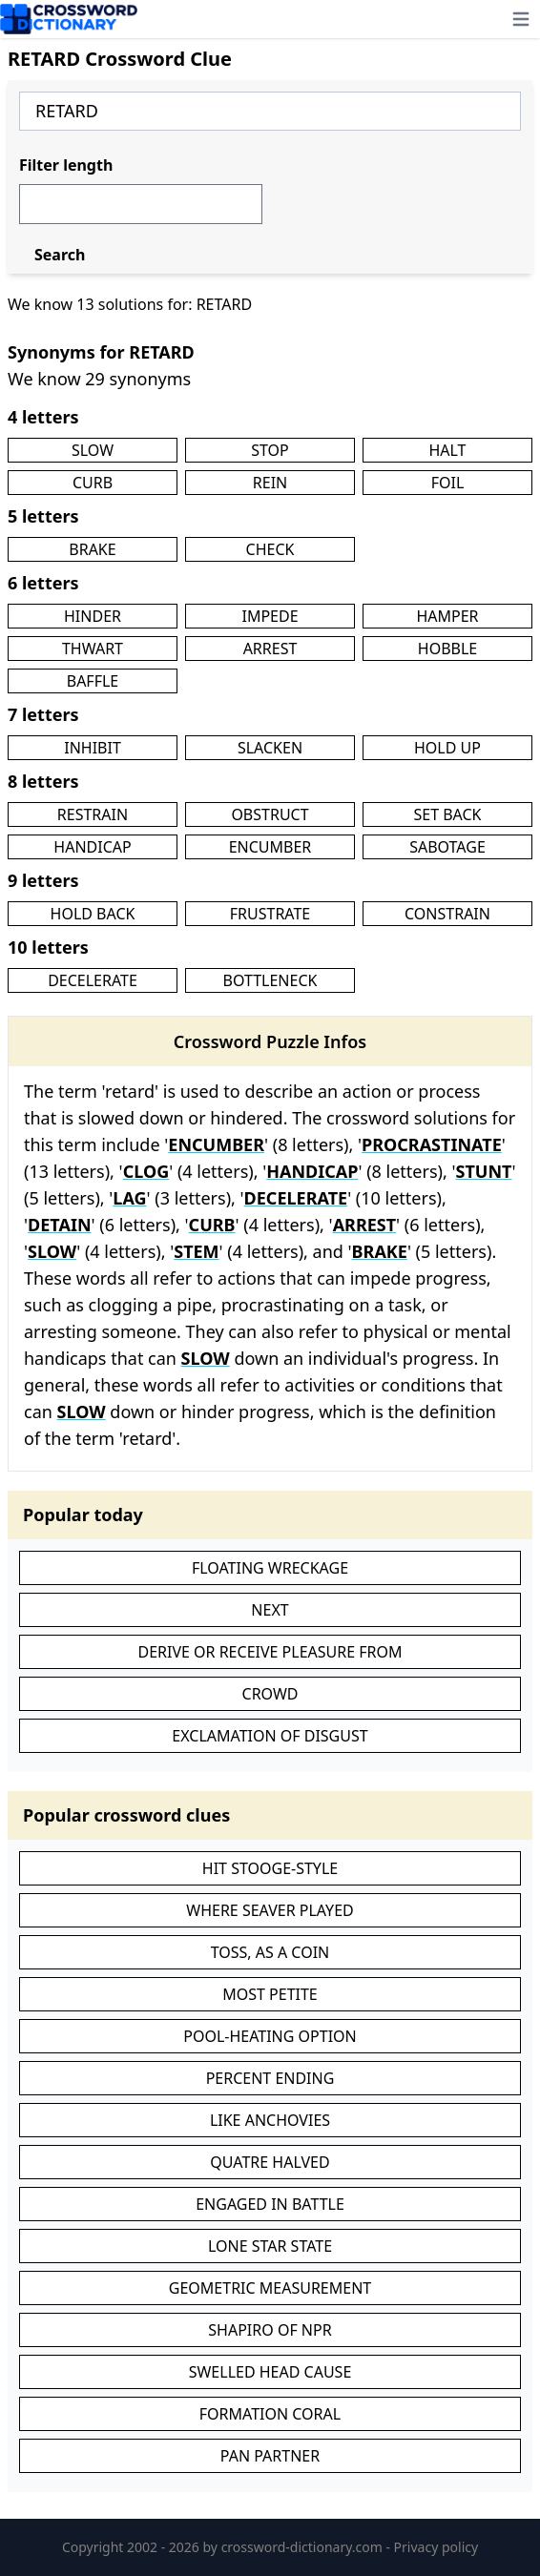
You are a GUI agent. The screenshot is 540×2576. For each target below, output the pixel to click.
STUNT (484, 1171)
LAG (129, 1197)
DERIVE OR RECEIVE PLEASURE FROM (269, 1651)
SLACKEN (270, 747)
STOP (270, 450)
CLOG (146, 1171)
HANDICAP (92, 846)
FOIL (448, 482)
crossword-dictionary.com (303, 2547)
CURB (93, 482)
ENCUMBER (270, 846)
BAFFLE (93, 680)
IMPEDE (269, 616)
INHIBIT (92, 747)
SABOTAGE (447, 846)
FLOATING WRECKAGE (270, 1567)
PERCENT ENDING (270, 2078)
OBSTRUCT (269, 814)
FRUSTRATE (270, 913)
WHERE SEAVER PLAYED (269, 1910)
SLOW (93, 450)
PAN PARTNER (270, 2455)
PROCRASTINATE (432, 1144)
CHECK (270, 549)
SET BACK (447, 814)
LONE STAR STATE (270, 2246)
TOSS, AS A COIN (270, 1952)
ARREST (270, 648)
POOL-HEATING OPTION (270, 2036)
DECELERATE (92, 980)
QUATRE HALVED (269, 2162)
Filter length (66, 165)
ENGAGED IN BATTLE (270, 2204)
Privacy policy (436, 2547)
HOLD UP (447, 747)
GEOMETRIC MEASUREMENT (270, 2287)
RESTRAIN (92, 814)
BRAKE (92, 549)
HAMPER (447, 616)
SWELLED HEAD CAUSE (270, 2371)
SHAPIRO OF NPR (269, 2329)
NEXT (269, 1609)
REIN (270, 482)
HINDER (92, 616)
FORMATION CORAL (270, 2413)
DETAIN (59, 1224)
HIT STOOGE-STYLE (270, 1868)
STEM (196, 1251)
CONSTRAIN (447, 913)
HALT (447, 450)
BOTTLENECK (270, 980)
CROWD (270, 1693)
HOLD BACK (93, 913)
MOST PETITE (270, 1994)
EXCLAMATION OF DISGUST (269, 1735)
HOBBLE (447, 648)
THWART (92, 648)
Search (59, 254)
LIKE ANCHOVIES (270, 2120)
